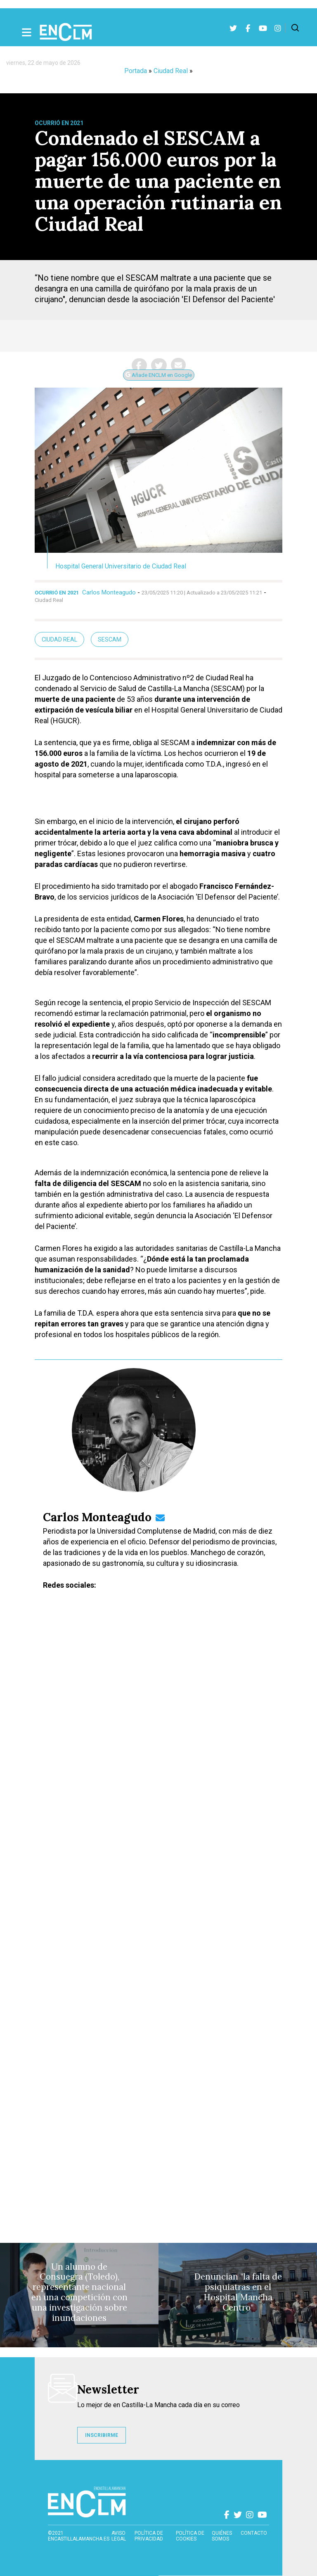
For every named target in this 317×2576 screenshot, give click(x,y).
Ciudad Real (171, 71)
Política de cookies (190, 2536)
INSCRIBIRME (101, 2435)
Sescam (109, 639)
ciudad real (59, 639)
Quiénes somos (222, 2536)
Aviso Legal (118, 2536)
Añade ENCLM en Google (158, 375)
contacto (254, 2533)
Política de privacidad (149, 2536)
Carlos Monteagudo (109, 592)
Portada (135, 71)
